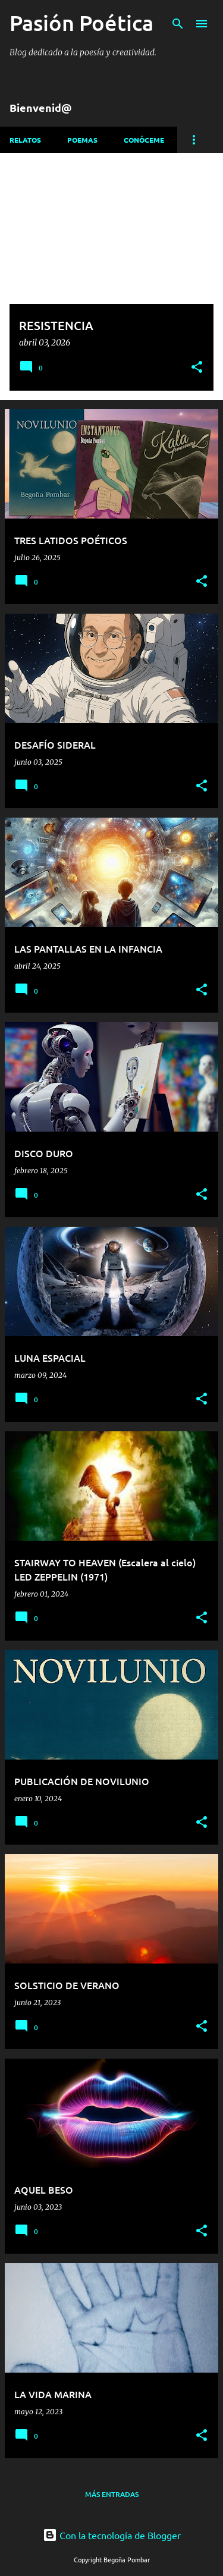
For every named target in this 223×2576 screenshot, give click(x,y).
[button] (197, 368)
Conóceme (144, 139)
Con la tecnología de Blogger (112, 2535)
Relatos (25, 139)
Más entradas (112, 2494)
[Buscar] (178, 24)
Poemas (82, 139)
